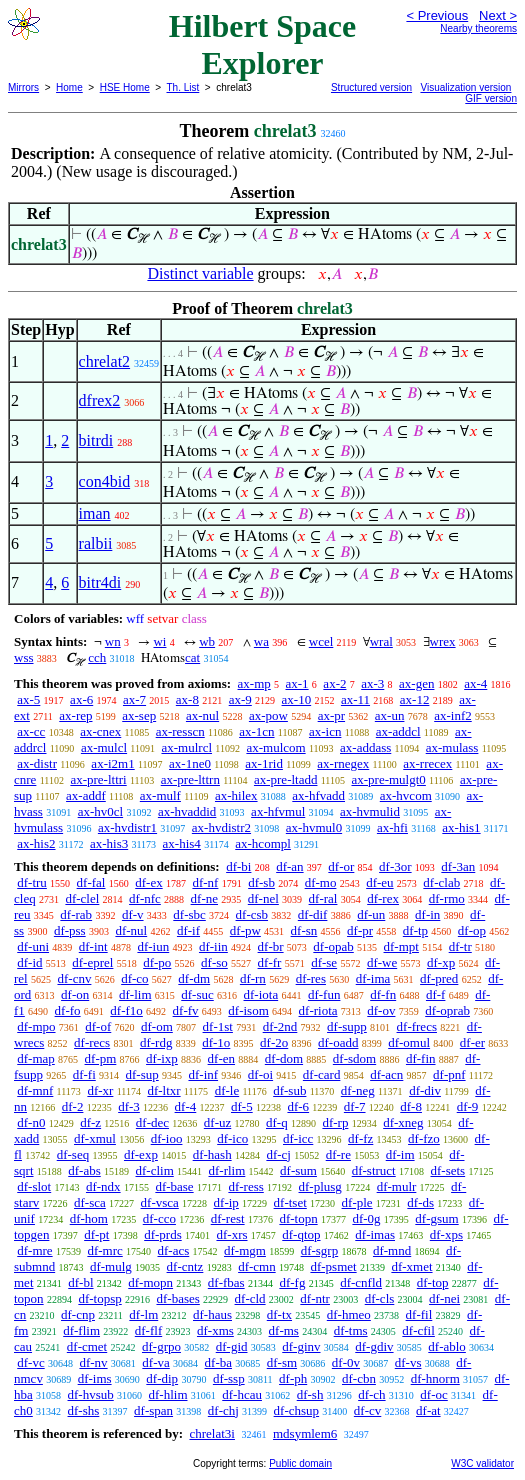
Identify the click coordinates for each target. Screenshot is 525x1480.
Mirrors (23, 87)
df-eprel (92, 962)
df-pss (70, 930)
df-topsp (99, 1298)
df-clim (155, 1170)
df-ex (148, 882)
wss (24, 657)
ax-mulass (452, 747)
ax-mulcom (275, 747)
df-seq (73, 1154)
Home (69, 87)
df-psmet (333, 1266)
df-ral (323, 898)
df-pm (101, 1058)
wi (159, 641)
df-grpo (161, 1346)
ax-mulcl (104, 747)
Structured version (371, 87)
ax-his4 (182, 843)
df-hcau (242, 1394)
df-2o (274, 1042)
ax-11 (355, 699)
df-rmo (447, 898)
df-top (433, 1282)
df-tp (415, 930)
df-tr (460, 946)
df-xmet (411, 1266)
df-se (324, 962)
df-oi (260, 1074)
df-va (155, 1362)
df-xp (441, 962)
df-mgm (245, 1250)
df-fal (91, 882)
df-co (134, 978)
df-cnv (74, 978)
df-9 (468, 1106)
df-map (36, 1058)
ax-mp (254, 683)
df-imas (375, 1234)
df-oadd (338, 1042)
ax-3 (372, 683)
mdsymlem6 (305, 1433)
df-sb (261, 882)
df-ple (357, 1202)
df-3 (129, 1106)
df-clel (82, 898)
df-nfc (145, 898)
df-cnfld (361, 1282)
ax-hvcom (406, 795)
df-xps (446, 1234)
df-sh (310, 1394)
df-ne (204, 898)
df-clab (441, 882)
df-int (93, 946)
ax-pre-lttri (98, 779)
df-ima (373, 978)
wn (113, 641)
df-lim (135, 994)
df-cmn (257, 1266)
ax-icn (325, 731)
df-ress (245, 1186)
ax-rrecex (427, 763)
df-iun (153, 946)
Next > (498, 15)
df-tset (290, 1202)
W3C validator (482, 1463)
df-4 (186, 1106)
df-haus (212, 1314)
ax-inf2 (453, 715)
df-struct (374, 1170)
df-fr (270, 962)
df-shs (84, 1410)
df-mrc (104, 1250)
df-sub (289, 1090)
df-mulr (397, 1186)
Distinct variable (200, 273)
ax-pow (268, 715)
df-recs (92, 1042)
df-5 (242, 1106)
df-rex (383, 898)
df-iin (213, 946)
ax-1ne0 (190, 763)
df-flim (81, 1330)
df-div (425, 1090)
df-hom (89, 1218)
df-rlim (227, 1170)
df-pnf (449, 1074)
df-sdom (354, 1058)
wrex (443, 641)
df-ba (218, 1362)
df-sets (447, 1170)
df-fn (383, 994)
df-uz (217, 1122)
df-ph (293, 1378)
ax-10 (297, 699)
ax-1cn (256, 731)
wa (261, 641)
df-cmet (87, 1346)
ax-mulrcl (186, 747)
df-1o (216, 1042)
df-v (133, 914)
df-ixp (162, 1058)
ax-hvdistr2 (221, 827)
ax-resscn (180, 731)
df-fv (186, 1010)
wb (207, 641)
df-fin (421, 1058)
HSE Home (125, 87)
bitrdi (96, 440)
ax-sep (139, 715)
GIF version (491, 98)
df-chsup (297, 1410)
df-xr (100, 1090)
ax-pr (331, 715)
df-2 (73, 1106)
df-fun (324, 994)
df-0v (346, 1362)
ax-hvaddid (187, 811)
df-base (174, 1186)
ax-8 (187, 699)
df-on (75, 994)
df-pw (245, 930)
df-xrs (231, 1234)
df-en (221, 1058)
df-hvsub (91, 1394)
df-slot (34, 1186)
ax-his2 (36, 843)
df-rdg (156, 1042)
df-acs (174, 1250)
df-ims (95, 1378)
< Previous (437, 15)
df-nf (205, 882)
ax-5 (28, 699)
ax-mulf (160, 795)
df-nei (444, 1298)
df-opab (333, 946)
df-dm (194, 978)
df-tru (32, 882)
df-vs (408, 1362)
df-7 (355, 1106)
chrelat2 (105, 361)
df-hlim (168, 1394)
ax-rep (75, 715)
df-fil (419, 1314)
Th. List (183, 87)
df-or (341, 866)
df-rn (253, 978)
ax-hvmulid (370, 811)
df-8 (411, 1106)
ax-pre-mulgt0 (388, 779)
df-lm (143, 1314)
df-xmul (95, 1138)
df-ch (371, 1394)
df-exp (141, 1154)
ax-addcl (398, 731)
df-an (289, 866)
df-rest (228, 1218)
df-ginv (301, 1346)
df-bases (177, 1298)
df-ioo (167, 1138)
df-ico (232, 1138)
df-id (29, 962)
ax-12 (415, 699)
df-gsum (436, 1218)
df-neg (358, 1090)
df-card (322, 1074)
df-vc (30, 1362)
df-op (472, 930)
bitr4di (100, 582)
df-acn (386, 1074)
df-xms (215, 1330)
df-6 (298, 1106)
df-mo (321, 882)
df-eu (379, 882)
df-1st (218, 1026)
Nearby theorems (478, 28)
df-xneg (403, 1122)
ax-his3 (109, 843)
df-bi (238, 866)
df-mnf (35, 1090)
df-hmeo (349, 1314)
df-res (311, 978)
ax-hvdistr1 (127, 827)
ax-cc (31, 731)
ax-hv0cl (100, 811)
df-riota (318, 1010)
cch (97, 657)
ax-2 (334, 683)
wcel (321, 641)
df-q (277, 1122)
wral (381, 641)
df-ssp (229, 1378)
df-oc (433, 1394)
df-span (153, 1410)
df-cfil (418, 1330)
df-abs (84, 1170)
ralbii (96, 543)
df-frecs (417, 1026)
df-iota (261, 994)
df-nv (93, 1362)
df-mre (34, 1250)
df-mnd (392, 1250)
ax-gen (416, 683)
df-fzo (424, 1138)
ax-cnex (100, 731)
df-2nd (280, 1026)
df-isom (248, 1010)
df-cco (159, 1218)
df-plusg (320, 1186)
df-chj (223, 1410)
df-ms (284, 1330)
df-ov (381, 1010)
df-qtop (301, 1234)
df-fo (68, 1010)
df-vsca (160, 1202)
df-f (436, 994)
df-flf (148, 1330)
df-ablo (447, 1346)
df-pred (439, 978)
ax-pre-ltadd (286, 779)
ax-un (390, 715)
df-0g (366, 1218)
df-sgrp (320, 1250)
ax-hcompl (263, 843)
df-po (157, 962)
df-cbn (359, 1378)
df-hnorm (435, 1378)
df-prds (163, 1234)
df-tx (279, 1314)
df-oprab (447, 1010)
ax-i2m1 (112, 763)
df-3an (458, 866)
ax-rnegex (343, 763)
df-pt (96, 1234)
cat (192, 657)
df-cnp (78, 1314)
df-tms (351, 1330)
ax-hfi (392, 827)
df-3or (395, 866)
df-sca (90, 1202)
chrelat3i (211, 1433)
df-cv (367, 1410)
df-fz (360, 1138)
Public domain (300, 1463)
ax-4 (475, 683)
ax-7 (134, 699)
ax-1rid (264, 763)
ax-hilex (236, 795)
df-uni (33, 946)
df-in (427, 914)
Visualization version (465, 87)
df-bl (80, 1282)
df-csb (252, 914)
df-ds (420, 1202)
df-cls (380, 1298)
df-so (214, 962)
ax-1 (297, 683)
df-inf (203, 1074)
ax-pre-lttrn (190, 779)
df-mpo (36, 1026)
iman (95, 513)
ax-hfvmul (278, 811)
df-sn (304, 930)
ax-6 (81, 699)
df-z (90, 1122)
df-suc (197, 994)
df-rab (76, 914)
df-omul (409, 1042)
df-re (338, 1154)
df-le (227, 1090)
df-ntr (315, 1298)
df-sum (298, 1170)
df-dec (152, 1122)
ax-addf (86, 795)
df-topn (298, 1218)
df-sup (142, 1074)
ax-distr (37, 763)
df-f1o (126, 1010)
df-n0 (31, 1122)
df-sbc (189, 914)
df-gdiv (374, 1346)
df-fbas (226, 1282)
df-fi (84, 1074)
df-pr (360, 930)
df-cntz (185, 1266)
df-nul (131, 930)
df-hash (212, 1154)
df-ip (226, 1202)
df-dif (313, 914)
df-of (98, 1026)
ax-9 (240, 699)
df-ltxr (163, 1090)
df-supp (347, 1026)
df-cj (278, 1154)
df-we (382, 962)
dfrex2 (100, 400)
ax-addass (365, 747)
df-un (371, 914)
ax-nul (202, 715)
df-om (157, 1026)
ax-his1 (461, 827)
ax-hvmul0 (314, 827)
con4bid (105, 481)
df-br (271, 946)
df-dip (162, 1378)
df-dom (284, 1058)
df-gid (232, 1346)
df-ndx (103, 1186)
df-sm (282, 1362)
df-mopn (150, 1282)
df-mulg (111, 1266)
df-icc (298, 1138)
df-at (428, 1410)
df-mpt (401, 946)
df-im (400, 1154)
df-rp (335, 1122)
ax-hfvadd (318, 795)
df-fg (292, 1282)
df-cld (250, 1298)
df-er (472, 1042)
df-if (188, 930)
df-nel (263, 898)
